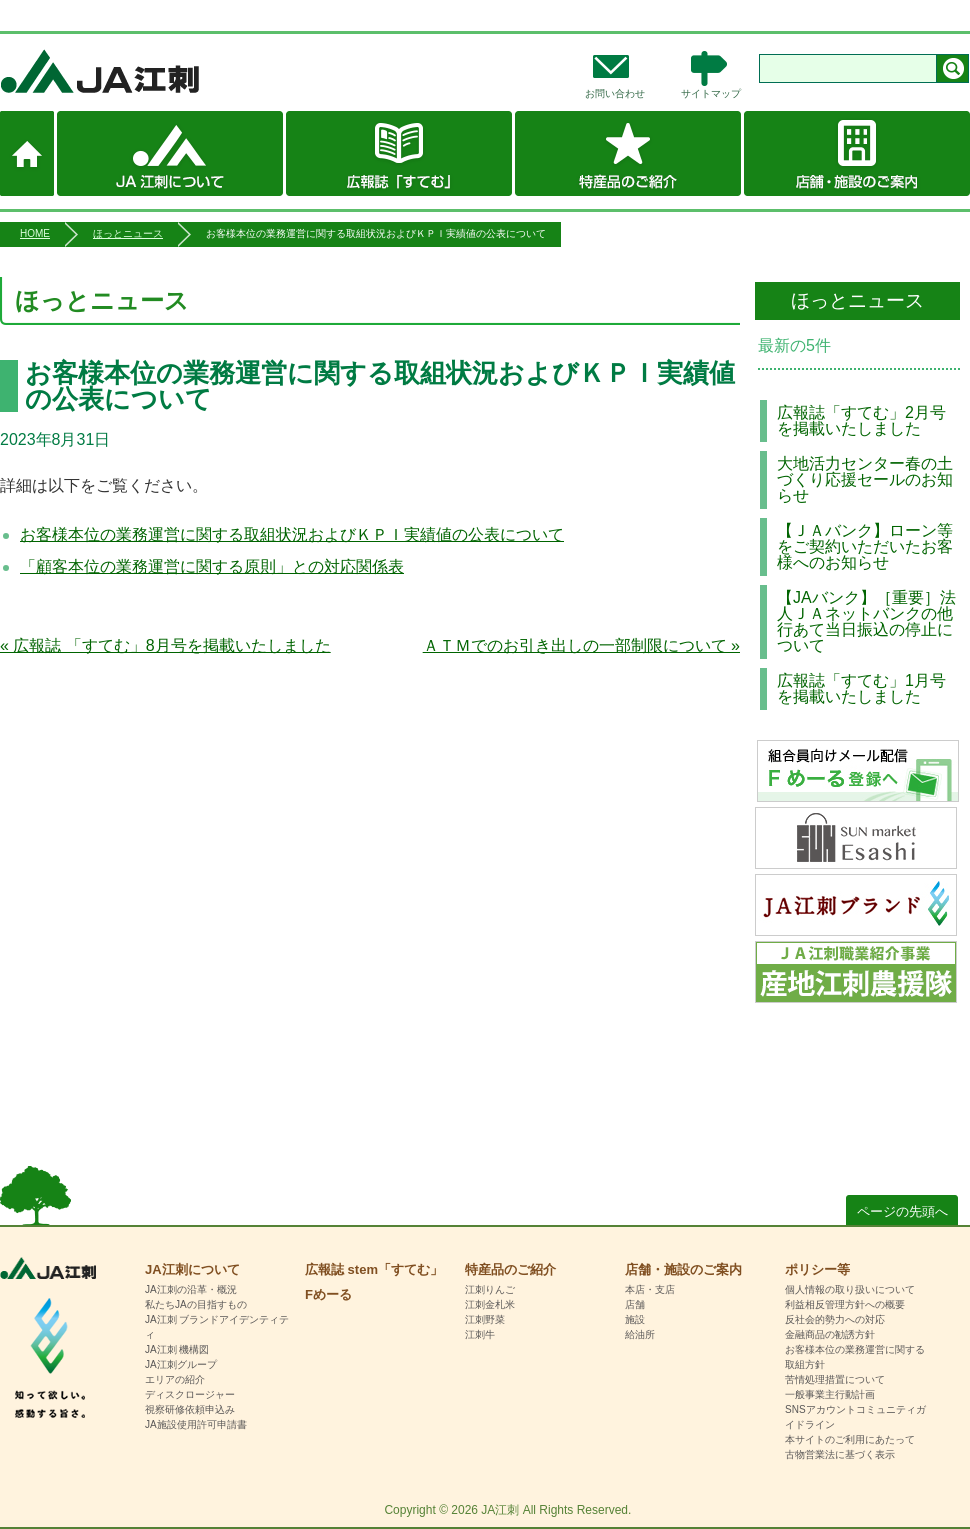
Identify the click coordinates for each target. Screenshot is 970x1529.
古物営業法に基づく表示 (840, 1454)
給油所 (640, 1334)
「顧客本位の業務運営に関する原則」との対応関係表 (212, 566)
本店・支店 (650, 1289)
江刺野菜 (485, 1319)
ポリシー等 (817, 1269)
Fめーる (328, 1294)
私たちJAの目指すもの (196, 1304)
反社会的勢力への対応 (835, 1319)
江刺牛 (480, 1334)
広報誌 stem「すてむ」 (399, 153)
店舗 (635, 1304)
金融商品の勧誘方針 (830, 1334)
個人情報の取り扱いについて (850, 1289)
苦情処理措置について (835, 1379)
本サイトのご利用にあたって (850, 1439)
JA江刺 (165, 71)
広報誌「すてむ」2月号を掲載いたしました (861, 420)
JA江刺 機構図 (177, 1349)
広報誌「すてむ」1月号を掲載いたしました (861, 688)
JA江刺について (170, 153)
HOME (35, 233)
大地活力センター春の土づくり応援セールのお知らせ (865, 479)
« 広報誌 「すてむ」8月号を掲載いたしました (165, 645)
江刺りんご (490, 1289)
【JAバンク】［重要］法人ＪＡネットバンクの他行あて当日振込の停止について (866, 621)
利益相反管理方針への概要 (845, 1304)
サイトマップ (711, 93)
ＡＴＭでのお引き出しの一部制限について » (581, 645)
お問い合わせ (615, 93)
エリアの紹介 (175, 1379)
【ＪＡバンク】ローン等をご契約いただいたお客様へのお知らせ (865, 546)
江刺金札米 (490, 1304)
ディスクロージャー (190, 1394)
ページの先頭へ (902, 1211)
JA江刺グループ (181, 1364)
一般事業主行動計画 (830, 1394)
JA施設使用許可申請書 (196, 1424)
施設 (635, 1319)
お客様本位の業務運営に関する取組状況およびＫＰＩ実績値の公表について (292, 534)
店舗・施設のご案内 (857, 153)
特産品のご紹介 (628, 153)
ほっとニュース (128, 233)
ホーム (27, 153)
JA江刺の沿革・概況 (191, 1289)
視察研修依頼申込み (190, 1409)
